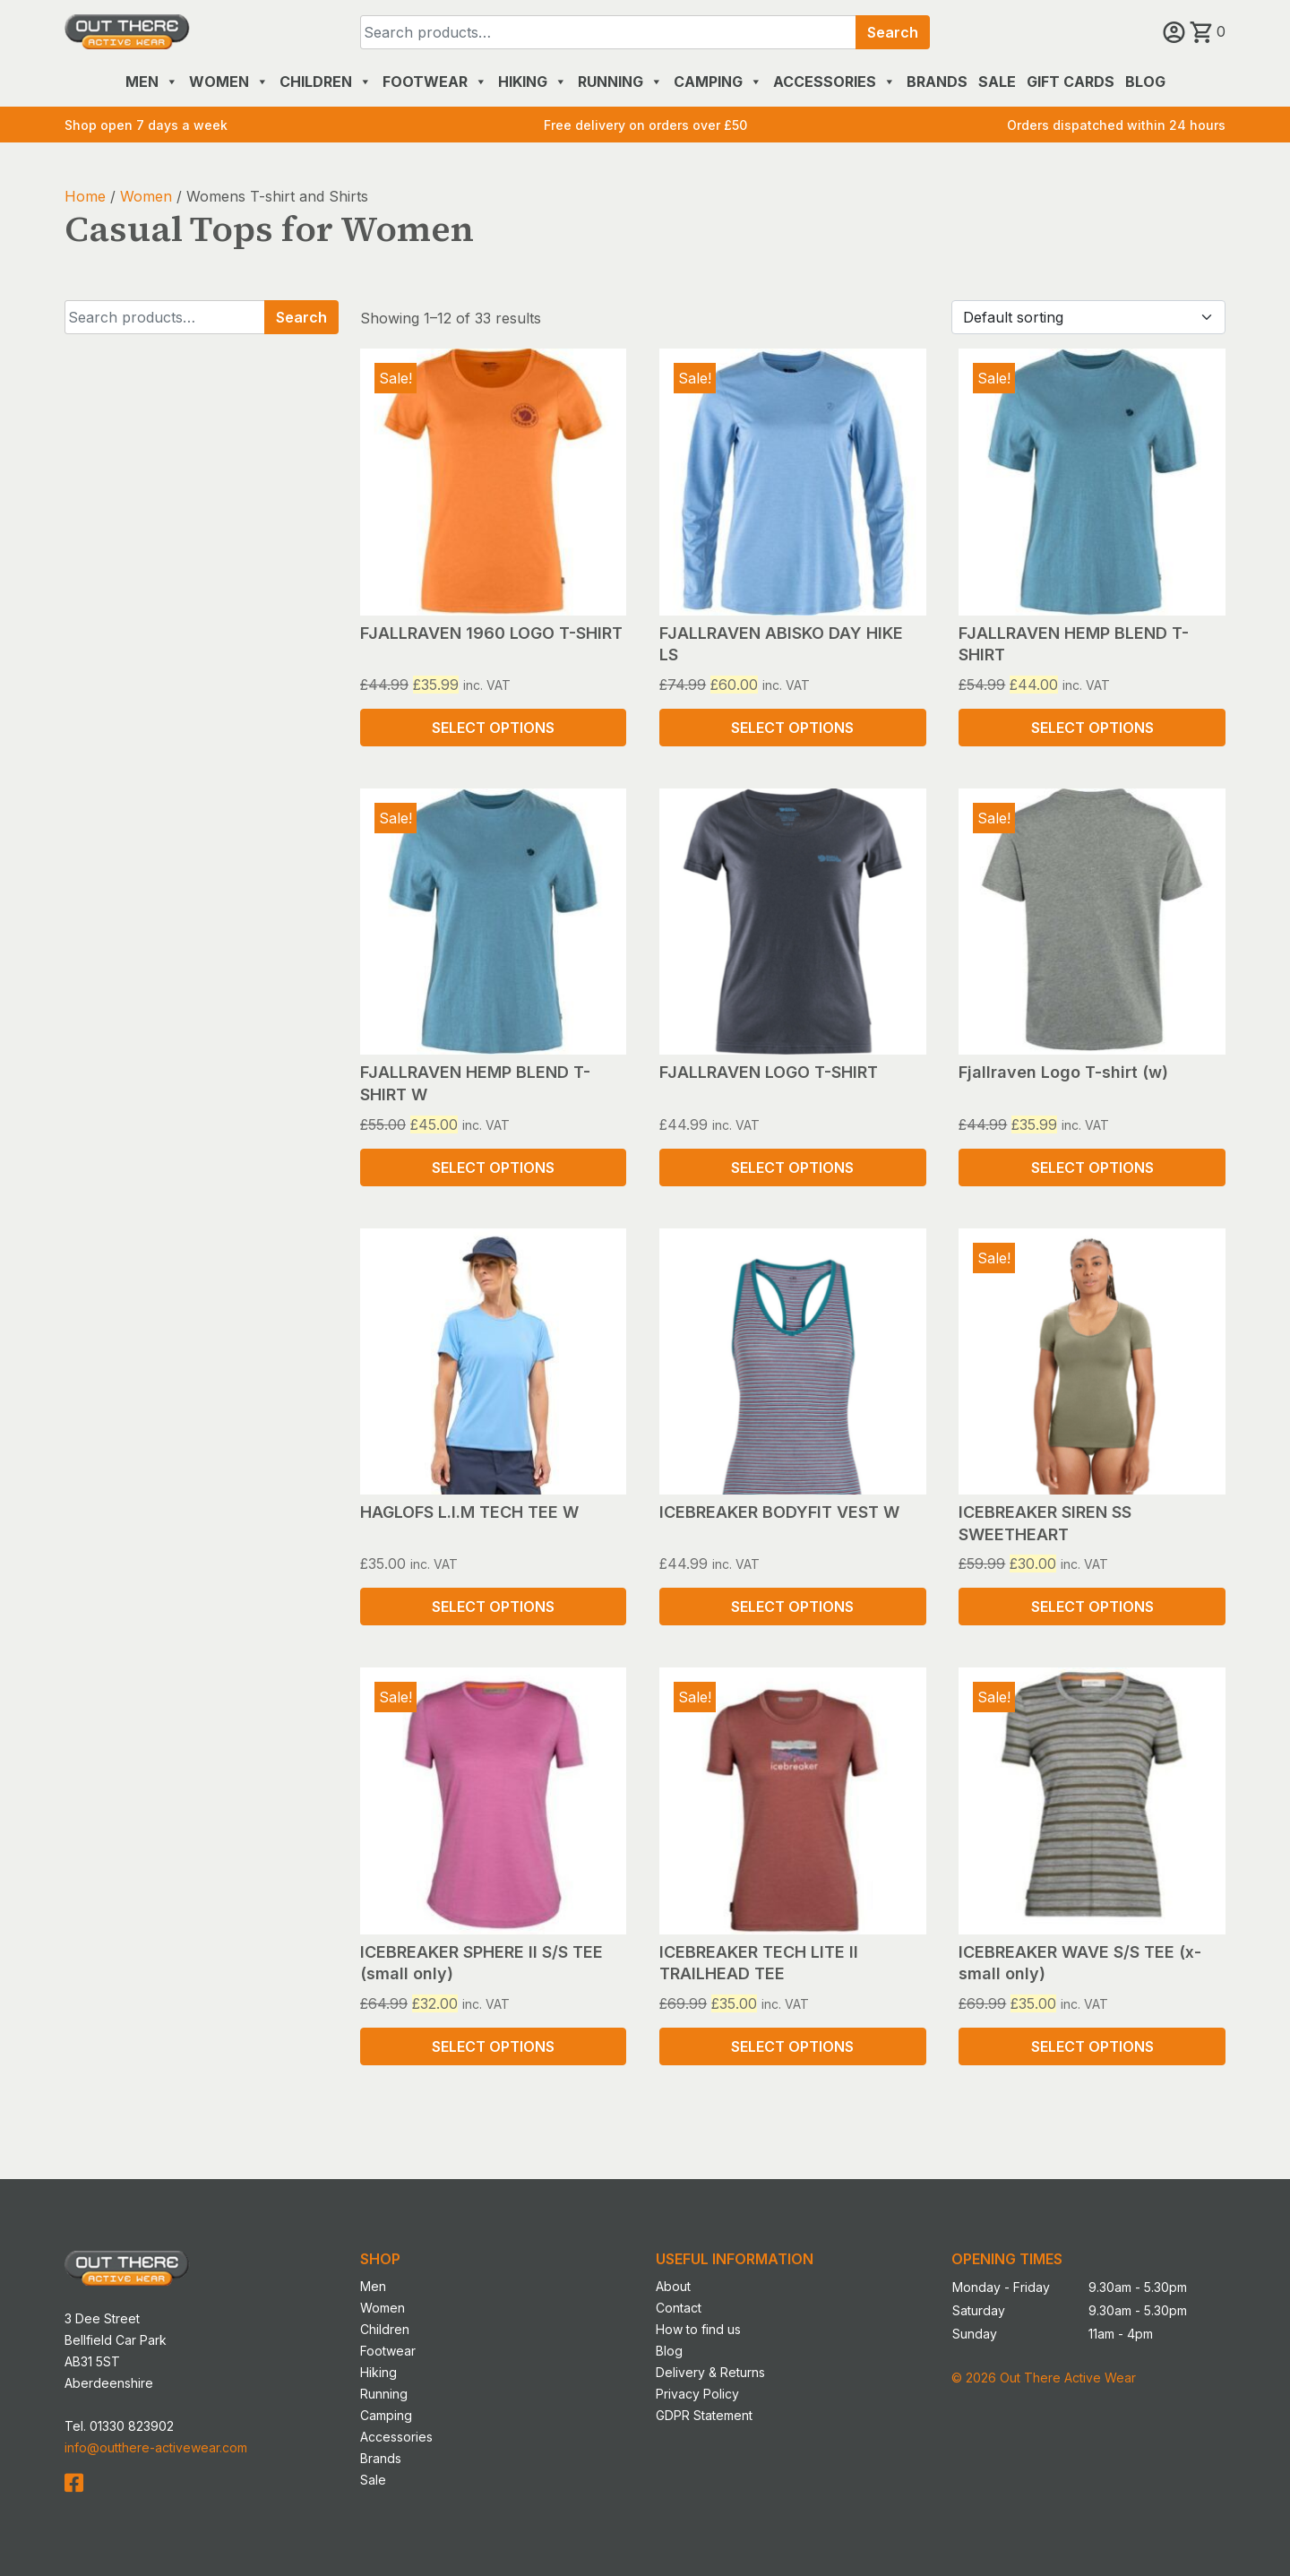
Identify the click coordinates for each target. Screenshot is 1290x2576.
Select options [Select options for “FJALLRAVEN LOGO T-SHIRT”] (792, 1167)
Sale (997, 81)
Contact (678, 2307)
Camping (718, 81)
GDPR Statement (704, 2415)
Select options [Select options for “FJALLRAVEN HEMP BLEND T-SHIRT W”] (493, 1167)
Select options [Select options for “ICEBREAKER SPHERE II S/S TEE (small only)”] (493, 2046)
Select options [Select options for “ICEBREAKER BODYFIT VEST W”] (792, 1606)
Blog (1145, 81)
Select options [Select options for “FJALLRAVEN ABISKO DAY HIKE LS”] (792, 728)
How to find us (698, 2329)
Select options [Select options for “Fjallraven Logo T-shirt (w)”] (1092, 1167)
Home (85, 196)
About (673, 2286)
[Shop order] (1088, 317)
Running (620, 81)
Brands (937, 81)
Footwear (435, 81)
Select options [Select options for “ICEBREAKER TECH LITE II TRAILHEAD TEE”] (792, 2046)
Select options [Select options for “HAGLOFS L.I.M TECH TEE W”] (493, 1606)
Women (229, 81)
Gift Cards (1070, 81)
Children (326, 81)
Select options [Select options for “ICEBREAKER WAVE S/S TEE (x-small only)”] (1092, 2046)
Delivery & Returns (710, 2372)
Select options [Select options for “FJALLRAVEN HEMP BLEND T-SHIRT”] (1092, 728)
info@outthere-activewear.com (155, 2447)
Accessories (834, 81)
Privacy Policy (697, 2393)
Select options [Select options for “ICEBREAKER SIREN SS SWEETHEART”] (1092, 1606)
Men (151, 81)
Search (892, 32)
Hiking (532, 81)
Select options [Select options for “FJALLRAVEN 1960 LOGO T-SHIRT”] (493, 728)
